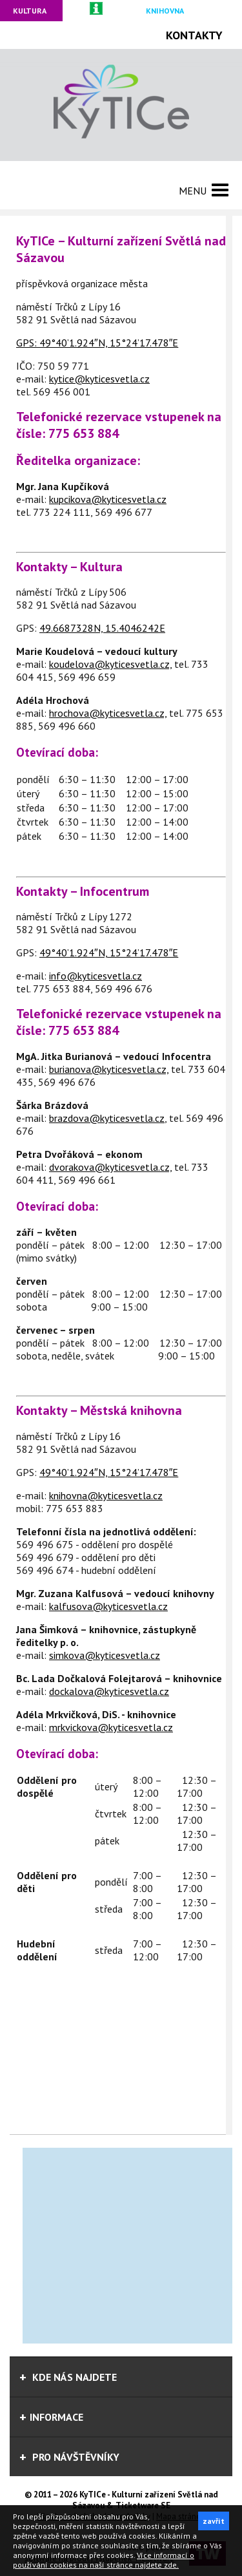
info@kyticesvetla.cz (95, 975)
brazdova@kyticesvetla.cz (107, 1118)
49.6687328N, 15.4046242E (102, 627)
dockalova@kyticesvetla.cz (109, 1691)
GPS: (27, 342)
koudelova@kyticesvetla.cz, (110, 664)
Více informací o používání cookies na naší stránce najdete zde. (103, 2560)
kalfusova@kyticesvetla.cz (108, 1606)
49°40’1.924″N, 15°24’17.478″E (108, 342)
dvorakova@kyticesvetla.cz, (110, 1166)
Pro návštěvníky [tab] (69, 2456)
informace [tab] (51, 2416)
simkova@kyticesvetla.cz (104, 1655)
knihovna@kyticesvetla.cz (106, 1495)
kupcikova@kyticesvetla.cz (107, 499)
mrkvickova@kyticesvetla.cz (111, 1727)
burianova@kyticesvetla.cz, (108, 1069)
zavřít (214, 2521)
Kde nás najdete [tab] (68, 2377)
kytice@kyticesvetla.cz (99, 378)
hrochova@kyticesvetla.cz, (107, 712)
